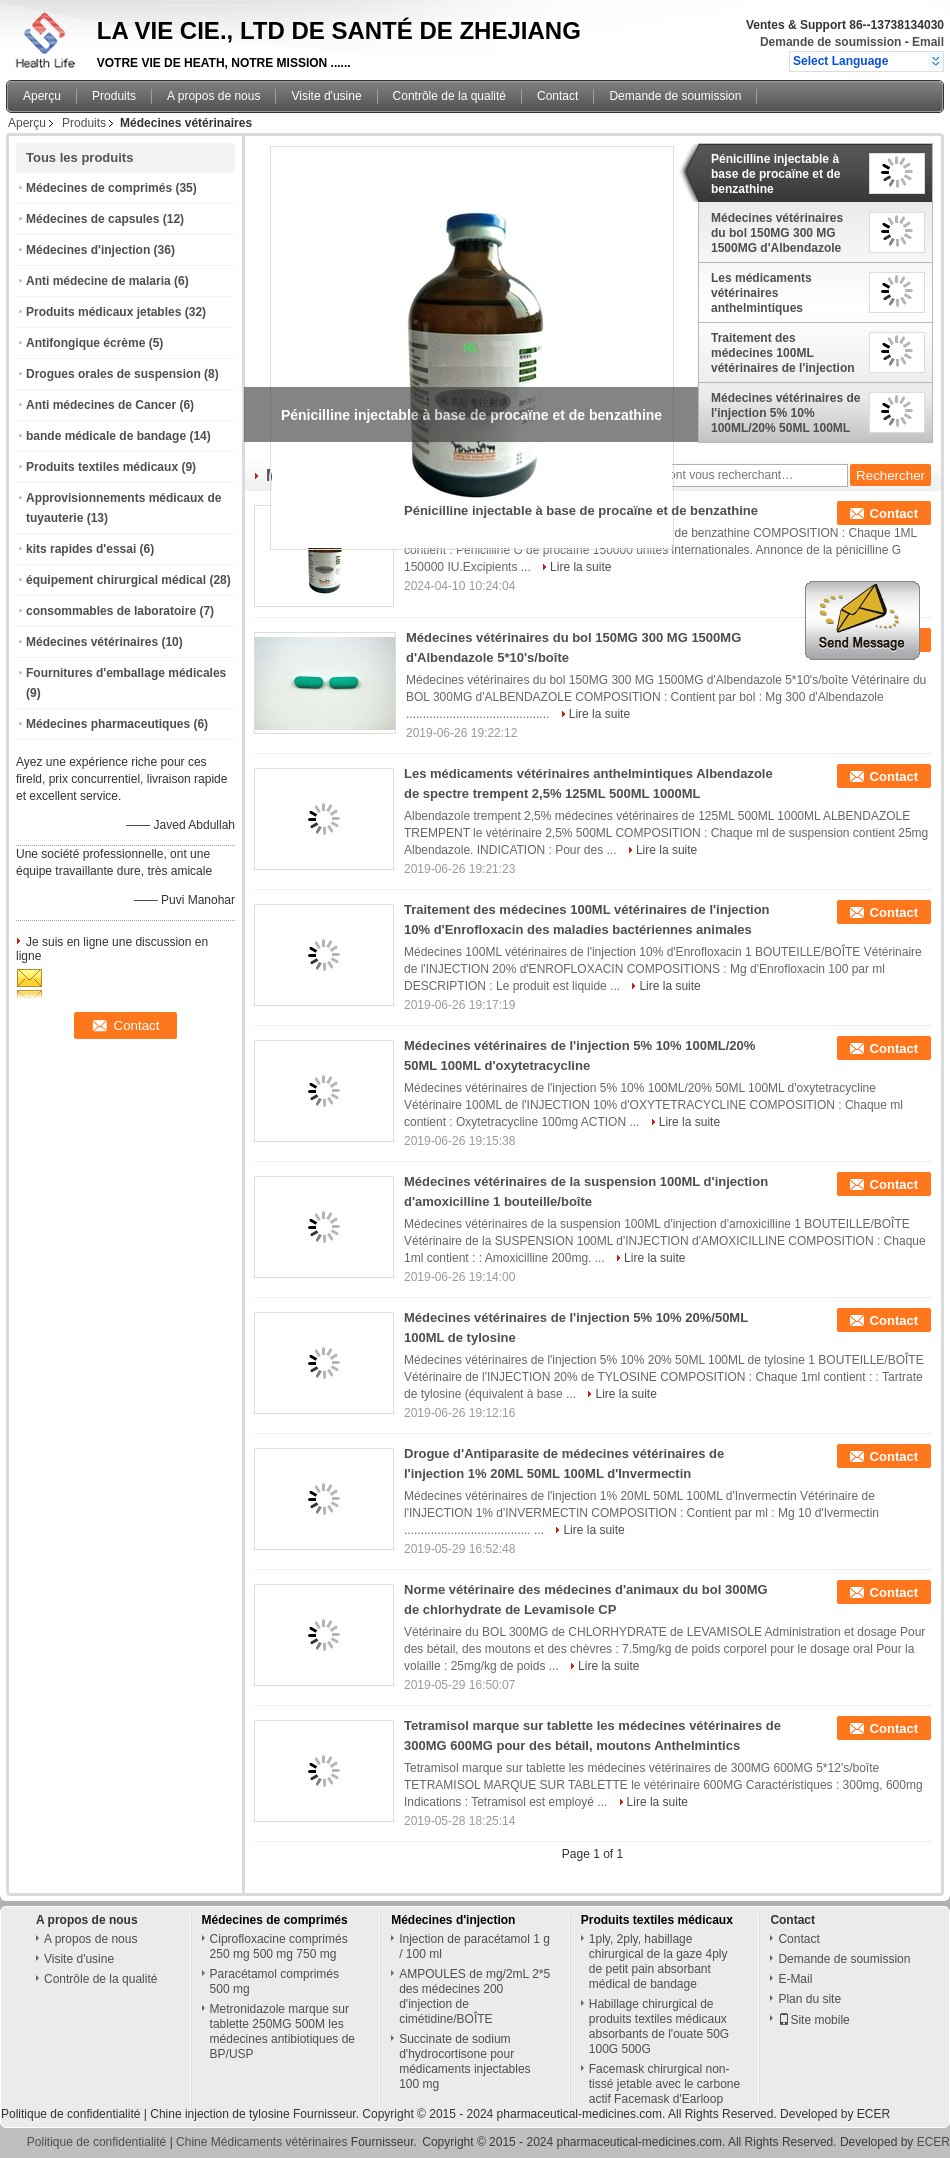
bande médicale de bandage (106, 436)
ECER (873, 2114)
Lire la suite (580, 567)
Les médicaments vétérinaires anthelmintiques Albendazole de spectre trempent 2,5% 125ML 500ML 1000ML (778, 293)
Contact (557, 96)
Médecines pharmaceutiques (108, 724)
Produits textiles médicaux (102, 467)
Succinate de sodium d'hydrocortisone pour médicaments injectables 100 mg (464, 2061)
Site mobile (813, 2020)
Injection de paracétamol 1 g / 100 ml (474, 1946)
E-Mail (795, 1979)
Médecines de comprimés (99, 188)
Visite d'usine (326, 96)
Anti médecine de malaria (98, 281)
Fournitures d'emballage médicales (126, 673)
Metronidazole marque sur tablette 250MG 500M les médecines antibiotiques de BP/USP (282, 2031)
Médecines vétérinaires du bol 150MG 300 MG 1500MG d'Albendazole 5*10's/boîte (777, 233)
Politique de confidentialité (70, 2114)
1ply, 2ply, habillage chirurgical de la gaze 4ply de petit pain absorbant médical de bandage (658, 1961)
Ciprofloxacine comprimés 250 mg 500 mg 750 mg (279, 1946)
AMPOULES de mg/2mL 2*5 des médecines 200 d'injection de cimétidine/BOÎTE (474, 1996)
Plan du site (809, 1999)
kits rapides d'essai (81, 549)
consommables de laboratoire (111, 611)
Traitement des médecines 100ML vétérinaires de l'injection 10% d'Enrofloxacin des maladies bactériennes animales (783, 353)
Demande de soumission (830, 42)
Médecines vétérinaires (92, 642)
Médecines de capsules (92, 219)
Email (928, 42)
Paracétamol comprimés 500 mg (274, 1981)
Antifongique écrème (85, 343)
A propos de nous (213, 96)
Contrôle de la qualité (449, 96)
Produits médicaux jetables (103, 312)
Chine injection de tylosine (219, 2114)
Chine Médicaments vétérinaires (261, 2142)
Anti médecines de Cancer (101, 405)
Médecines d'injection (88, 250)
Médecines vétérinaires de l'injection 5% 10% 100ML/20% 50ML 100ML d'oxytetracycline (785, 413)
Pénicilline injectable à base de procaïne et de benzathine (775, 174)
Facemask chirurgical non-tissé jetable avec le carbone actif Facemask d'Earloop (664, 2084)
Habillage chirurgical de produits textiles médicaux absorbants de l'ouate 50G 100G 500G (659, 2026)
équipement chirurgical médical (116, 580)
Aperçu (42, 96)
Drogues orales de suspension (113, 374)
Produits (114, 96)
